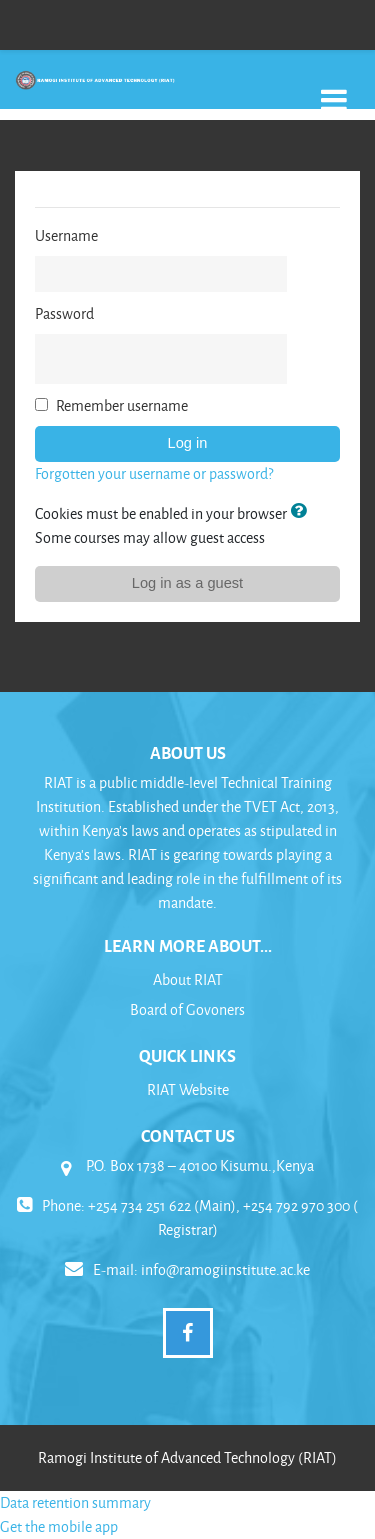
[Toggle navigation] (334, 89)
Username (66, 235)
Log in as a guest (187, 583)
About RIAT (188, 979)
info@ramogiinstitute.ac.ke (225, 1269)
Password (64, 313)
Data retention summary (75, 1502)
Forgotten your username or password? (154, 473)
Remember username (122, 405)
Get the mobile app (59, 1526)
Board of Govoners (187, 1009)
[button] (302, 513)
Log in (188, 443)
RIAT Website (188, 1089)
